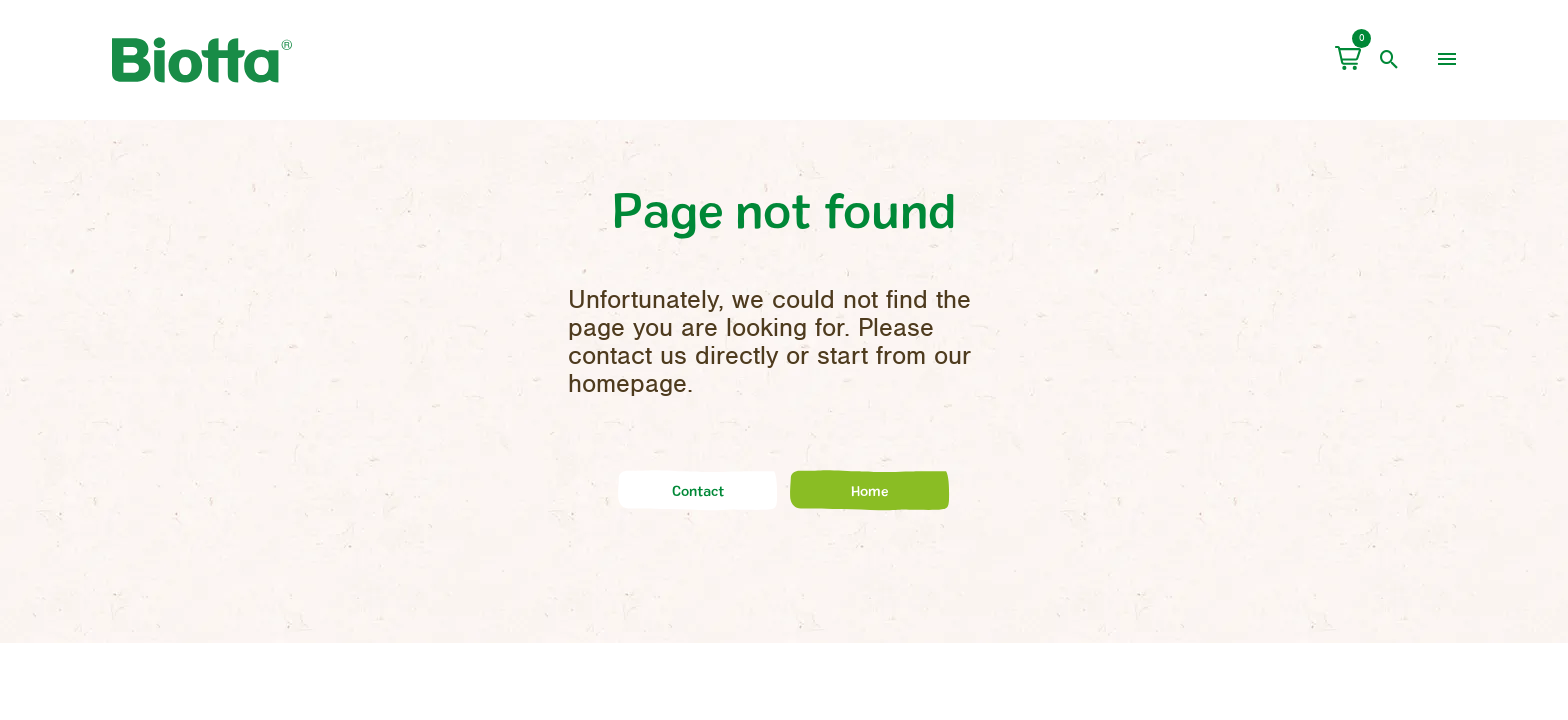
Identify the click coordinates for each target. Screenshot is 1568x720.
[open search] (1389, 60)
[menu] (1447, 60)
